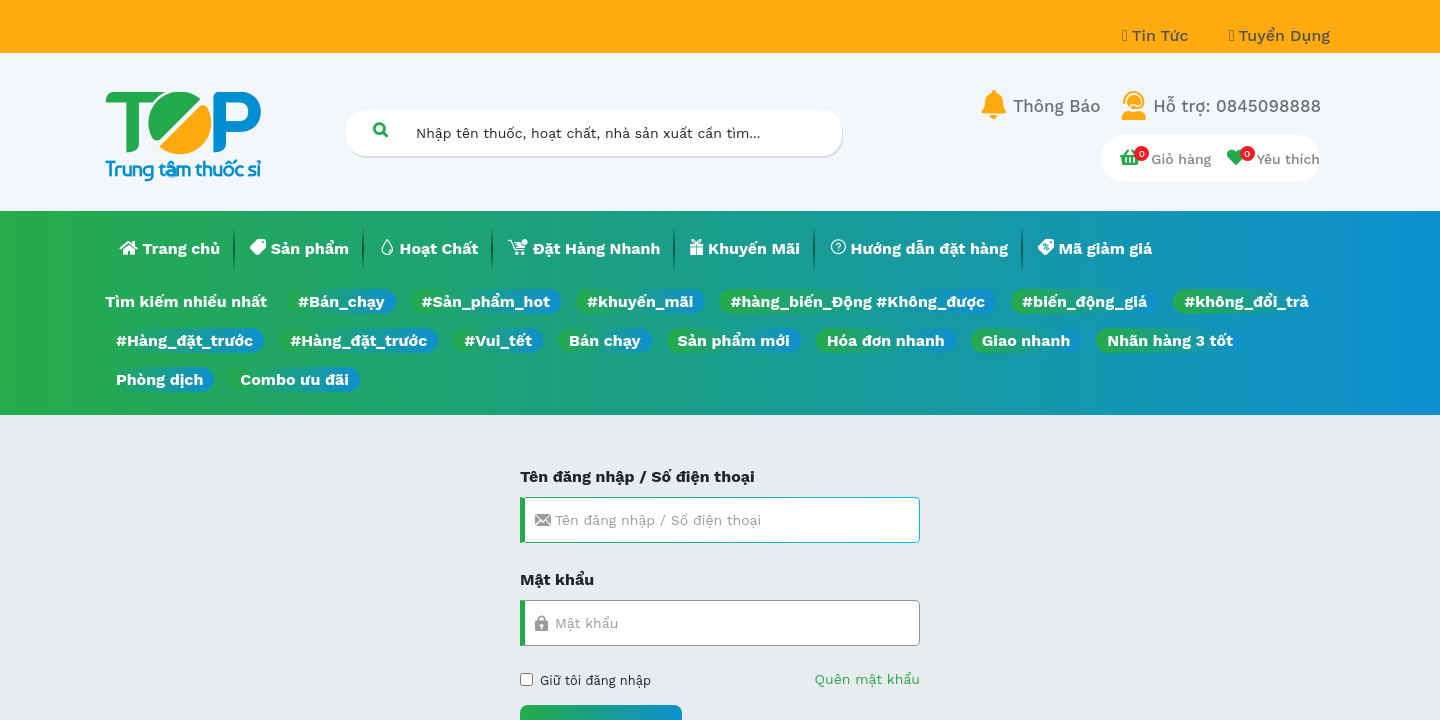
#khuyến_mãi (640, 301)
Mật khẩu (557, 579)
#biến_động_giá (1084, 301)
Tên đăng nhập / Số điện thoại (637, 476)
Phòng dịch (159, 379)
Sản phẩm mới (734, 340)
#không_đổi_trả (1246, 301)
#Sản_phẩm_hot (486, 301)
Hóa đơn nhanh (886, 340)
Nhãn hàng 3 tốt (1170, 340)
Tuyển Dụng (1279, 35)
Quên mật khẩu (867, 679)
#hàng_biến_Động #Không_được (857, 301)
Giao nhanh (1026, 340)
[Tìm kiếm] (380, 129)
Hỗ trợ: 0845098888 (1237, 106)
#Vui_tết (498, 340)
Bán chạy (604, 340)
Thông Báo (1056, 106)
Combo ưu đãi (294, 379)
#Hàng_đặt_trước (184, 340)
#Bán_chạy (341, 301)
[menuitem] (170, 249)
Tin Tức (1158, 35)
